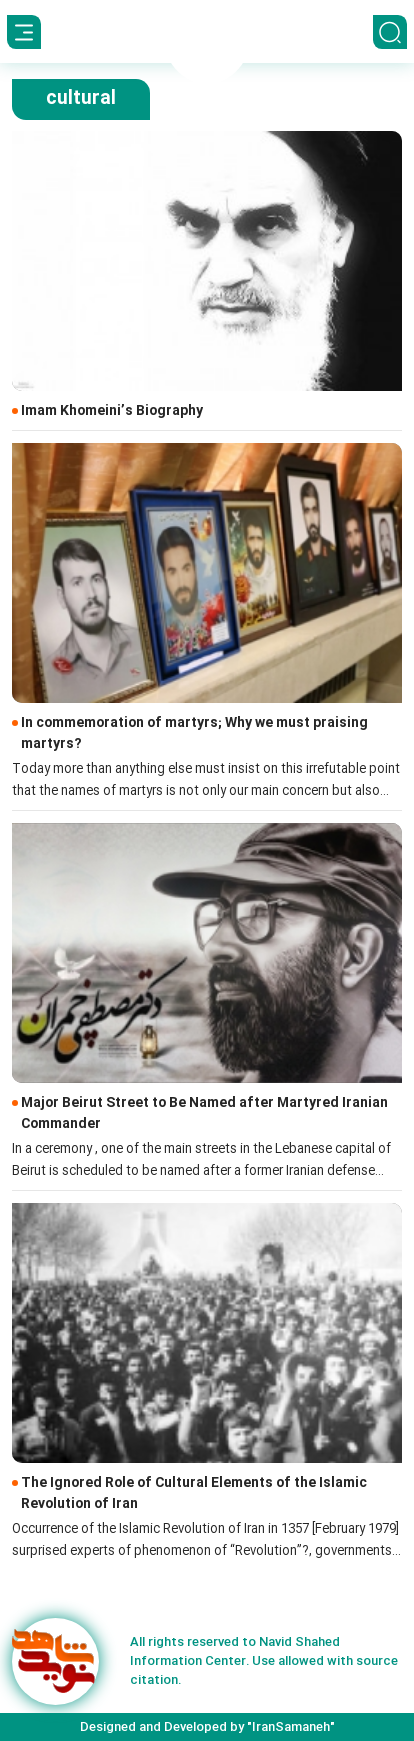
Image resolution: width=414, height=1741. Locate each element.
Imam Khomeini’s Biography (112, 411)
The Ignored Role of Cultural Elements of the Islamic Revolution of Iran (194, 1494)
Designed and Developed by (207, 1727)
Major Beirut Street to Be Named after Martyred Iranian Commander (204, 1114)
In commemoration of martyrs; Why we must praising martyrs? (194, 734)
